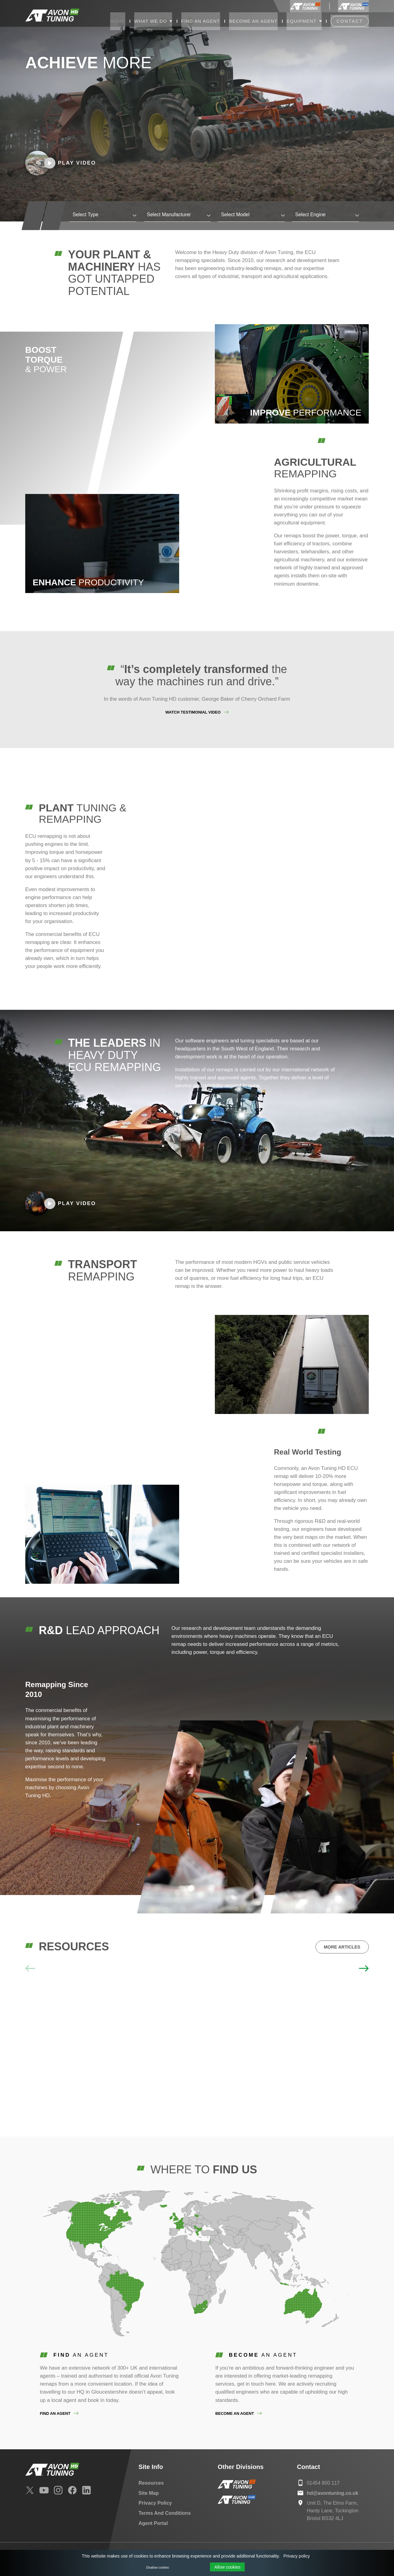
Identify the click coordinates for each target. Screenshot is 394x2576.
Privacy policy (296, 2556)
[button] (364, 1968)
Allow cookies (227, 2567)
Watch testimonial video (192, 712)
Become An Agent (234, 2413)
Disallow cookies (157, 2567)
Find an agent (55, 2413)
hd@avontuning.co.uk (333, 2493)
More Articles (342, 1947)
